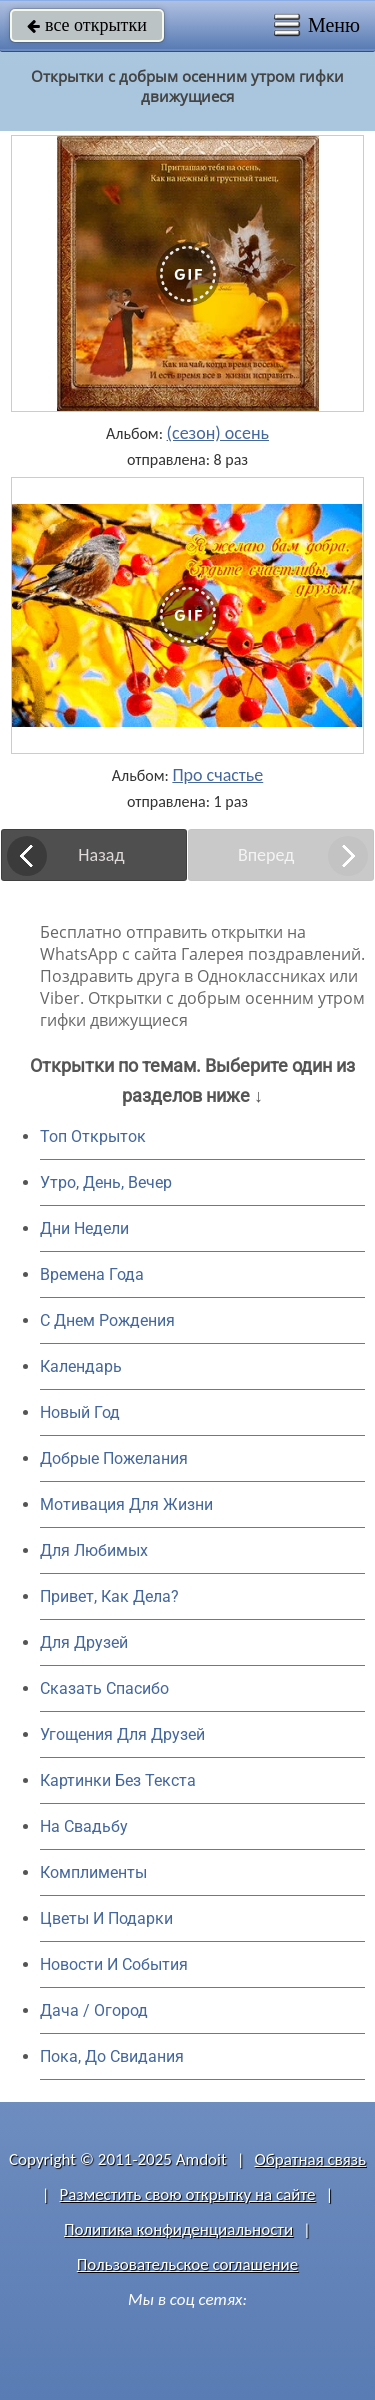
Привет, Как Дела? (109, 1596)
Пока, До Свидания (112, 2056)
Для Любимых (94, 1550)
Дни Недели (84, 1228)
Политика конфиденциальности (178, 2229)
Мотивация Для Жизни (126, 1504)
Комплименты (93, 1872)
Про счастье (217, 775)
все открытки (87, 25)
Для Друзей (84, 1642)
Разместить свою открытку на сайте (188, 2194)
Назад (101, 855)
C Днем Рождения (107, 1320)
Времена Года (92, 1274)
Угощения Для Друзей (122, 1734)
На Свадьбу (84, 1826)
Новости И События (114, 1964)
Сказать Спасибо (104, 1688)
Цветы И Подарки (106, 1918)
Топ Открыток (93, 1136)
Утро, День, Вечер (106, 1182)
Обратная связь (310, 2159)
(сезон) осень (218, 433)
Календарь (81, 1366)
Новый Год (80, 1412)
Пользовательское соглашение (187, 2264)
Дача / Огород (94, 2010)
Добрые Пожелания (114, 1458)
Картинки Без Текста (118, 1780)
